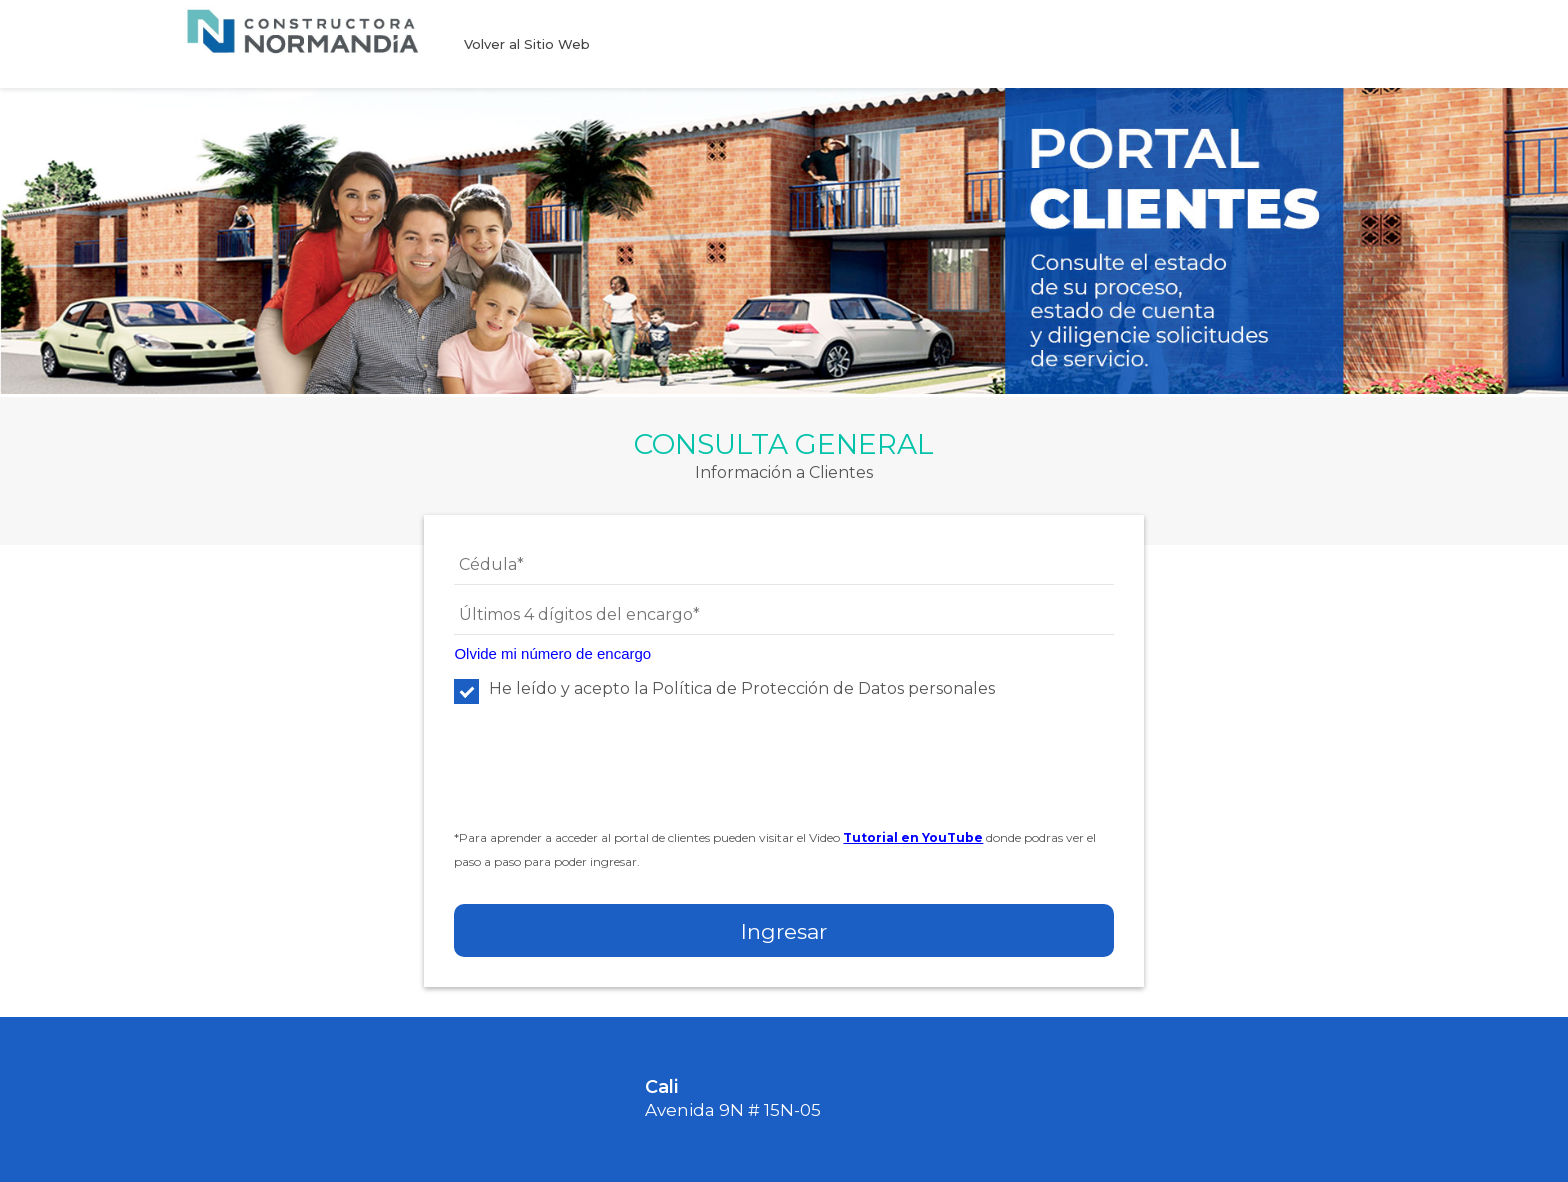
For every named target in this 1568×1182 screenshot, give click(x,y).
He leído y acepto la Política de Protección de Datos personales (724, 688)
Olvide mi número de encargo (552, 653)
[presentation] (606, 777)
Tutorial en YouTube (913, 837)
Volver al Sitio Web (527, 44)
